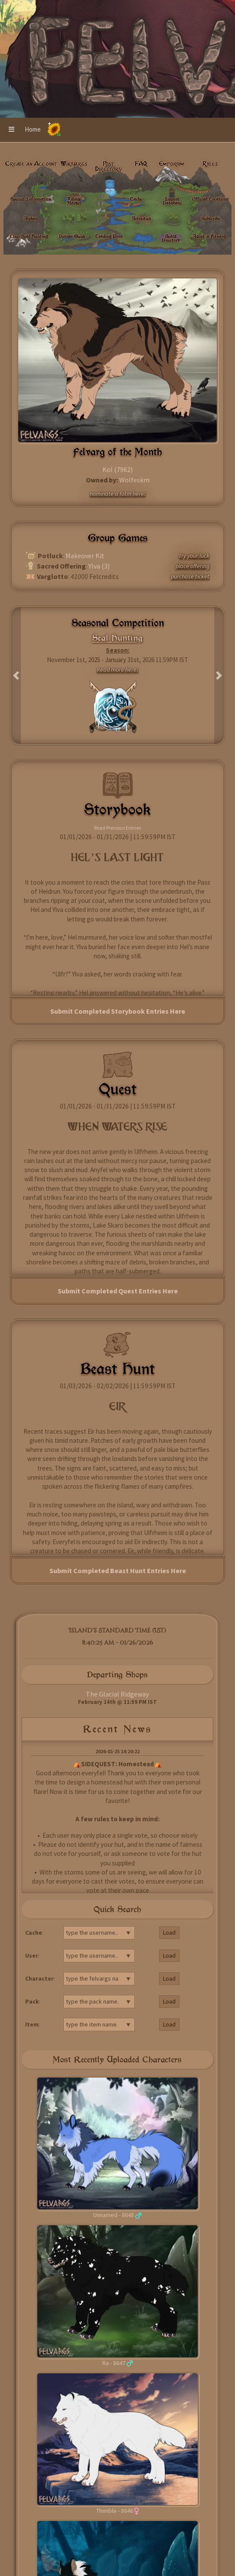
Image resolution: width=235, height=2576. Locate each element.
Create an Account (31, 163)
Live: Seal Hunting (29, 236)
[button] (11, 130)
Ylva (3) (99, 566)
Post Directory (108, 166)
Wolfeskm (134, 479)
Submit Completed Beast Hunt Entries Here (117, 1570)
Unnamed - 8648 (113, 2215)
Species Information (30, 199)
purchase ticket (190, 576)
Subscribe (210, 218)
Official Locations (210, 199)
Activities (141, 218)
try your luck (194, 555)
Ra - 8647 (113, 2363)
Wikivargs (74, 163)
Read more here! (117, 669)
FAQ (141, 163)
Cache (136, 199)
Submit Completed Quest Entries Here (118, 1290)
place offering (192, 566)
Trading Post (109, 236)
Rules (210, 163)
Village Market (74, 201)
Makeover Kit (84, 555)
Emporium (171, 163)
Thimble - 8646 (114, 2511)
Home (33, 129)
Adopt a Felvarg (209, 236)
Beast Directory (171, 238)
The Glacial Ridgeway (117, 1694)
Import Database (172, 201)
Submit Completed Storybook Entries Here (117, 1011)
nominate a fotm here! (118, 494)
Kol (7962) (117, 469)
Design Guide (72, 236)
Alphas (31, 218)
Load (169, 1932)
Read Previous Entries (117, 827)
